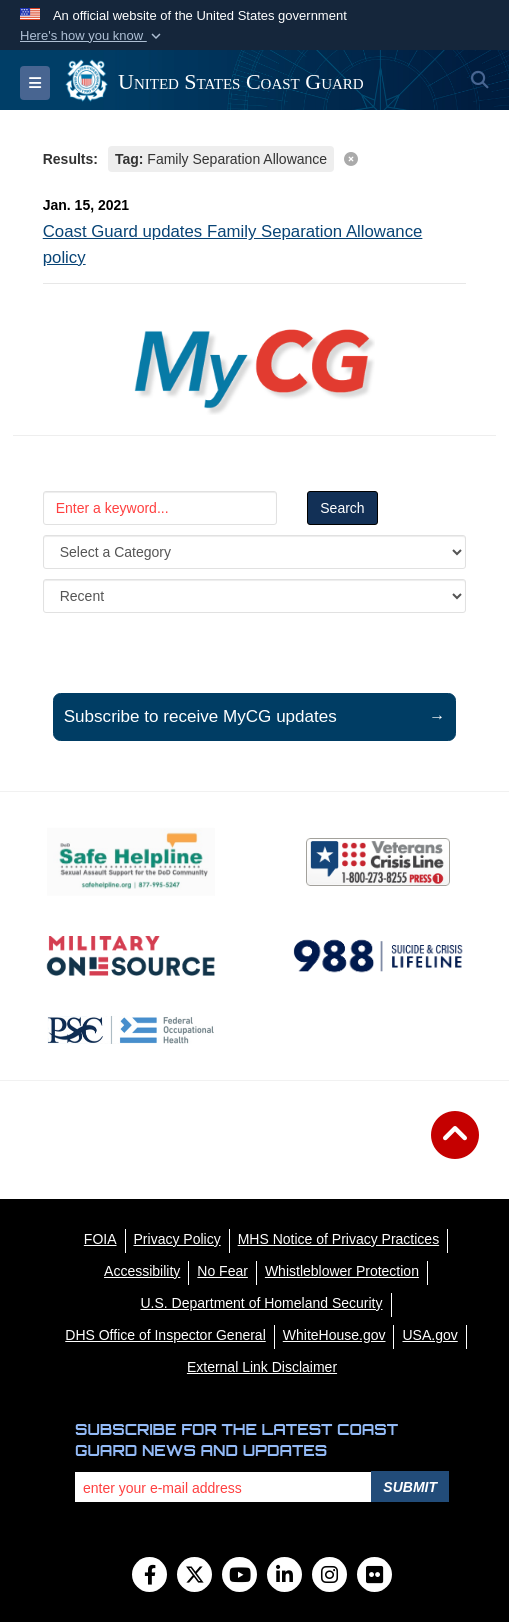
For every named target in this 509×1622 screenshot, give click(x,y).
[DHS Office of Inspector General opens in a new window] (165, 1335)
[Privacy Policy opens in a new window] (177, 1239)
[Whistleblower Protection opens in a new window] (342, 1271)
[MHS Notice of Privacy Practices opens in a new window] (339, 1239)
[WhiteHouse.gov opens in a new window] (334, 1335)
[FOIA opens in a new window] (100, 1239)
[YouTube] (239, 1577)
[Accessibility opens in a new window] (142, 1271)
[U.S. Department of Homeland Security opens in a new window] (262, 1303)
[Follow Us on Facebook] (149, 1577)
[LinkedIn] (284, 1577)
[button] (92, 36)
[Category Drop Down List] (255, 552)
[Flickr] (374, 1577)
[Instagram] (329, 1577)
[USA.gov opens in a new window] (429, 1335)
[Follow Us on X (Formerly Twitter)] (194, 1577)
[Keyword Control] (160, 508)
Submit (410, 1487)
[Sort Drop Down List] (255, 596)
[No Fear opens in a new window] (222, 1271)
